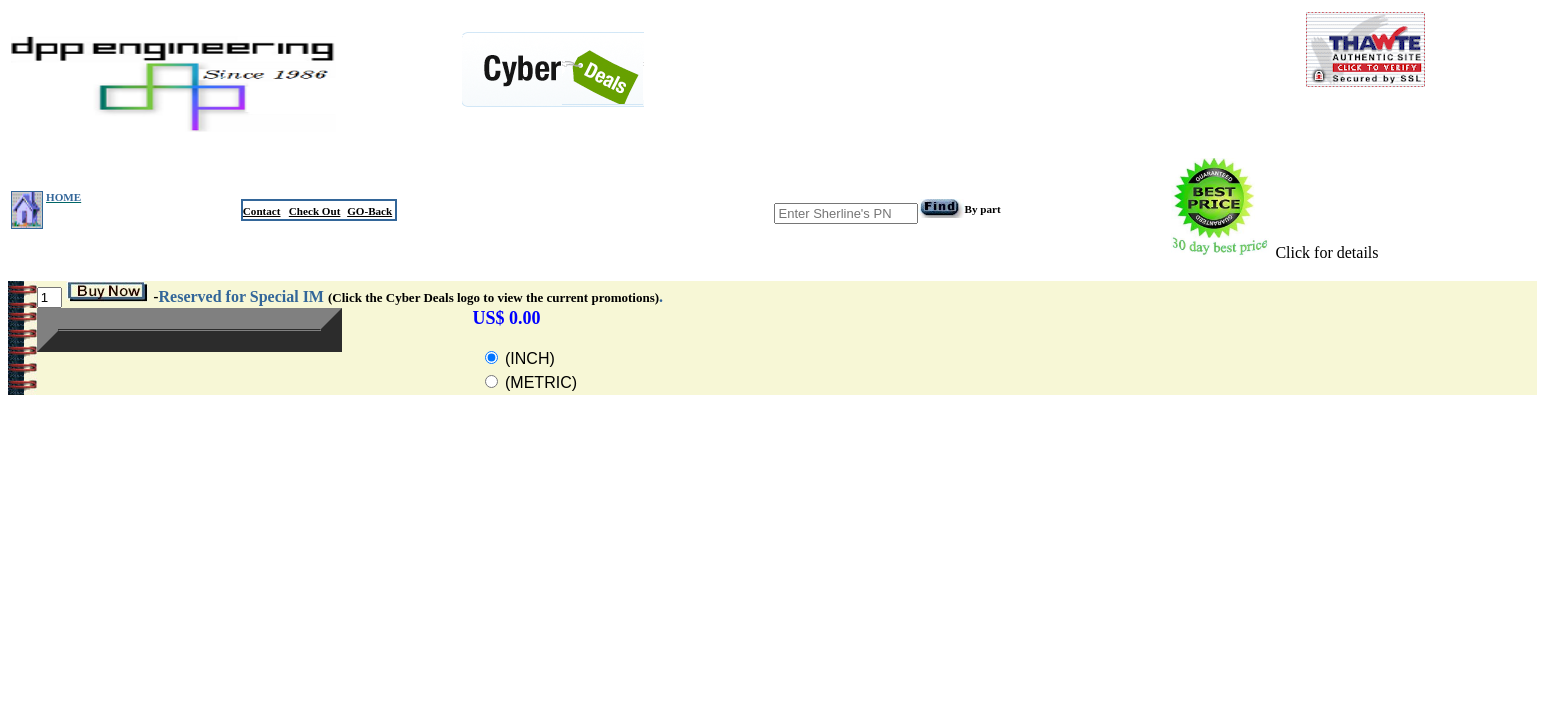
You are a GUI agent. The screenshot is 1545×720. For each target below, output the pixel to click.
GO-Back (369, 211)
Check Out (315, 211)
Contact (262, 211)
